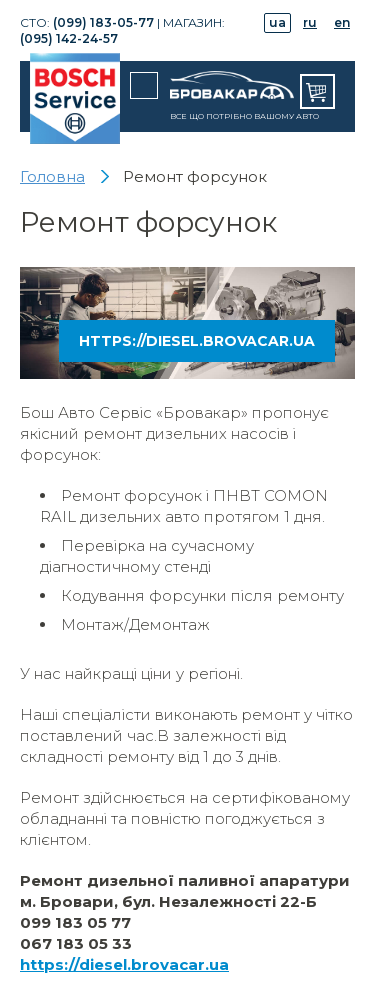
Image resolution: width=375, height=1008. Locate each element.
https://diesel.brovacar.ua (197, 341)
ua (277, 22)
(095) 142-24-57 (69, 38)
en (342, 22)
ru (310, 22)
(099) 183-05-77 (103, 22)
